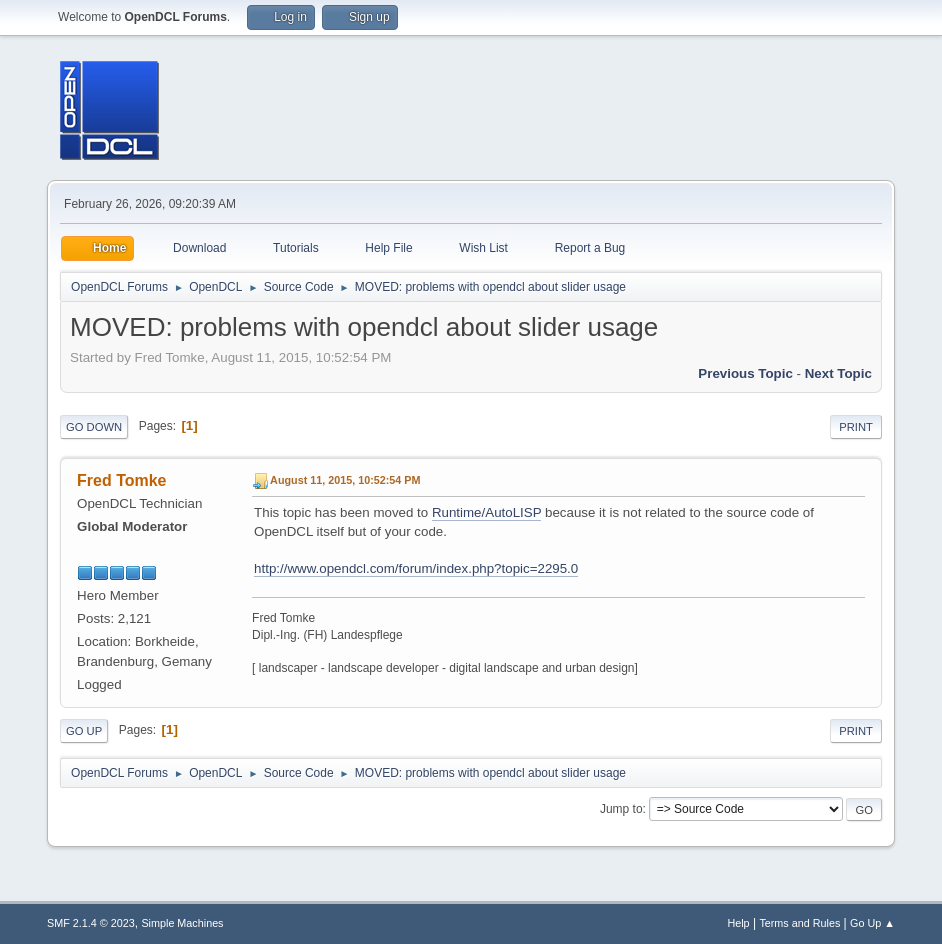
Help (738, 923)
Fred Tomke (121, 480)
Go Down (94, 427)
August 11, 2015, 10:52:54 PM (345, 480)
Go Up (84, 731)
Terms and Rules (799, 923)
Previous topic (745, 373)
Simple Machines (182, 923)
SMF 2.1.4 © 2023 (91, 923)
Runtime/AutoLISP (486, 512)
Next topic (838, 373)
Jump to (621, 809)
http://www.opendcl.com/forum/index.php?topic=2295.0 (416, 568)
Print (856, 427)
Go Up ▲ (872, 923)
